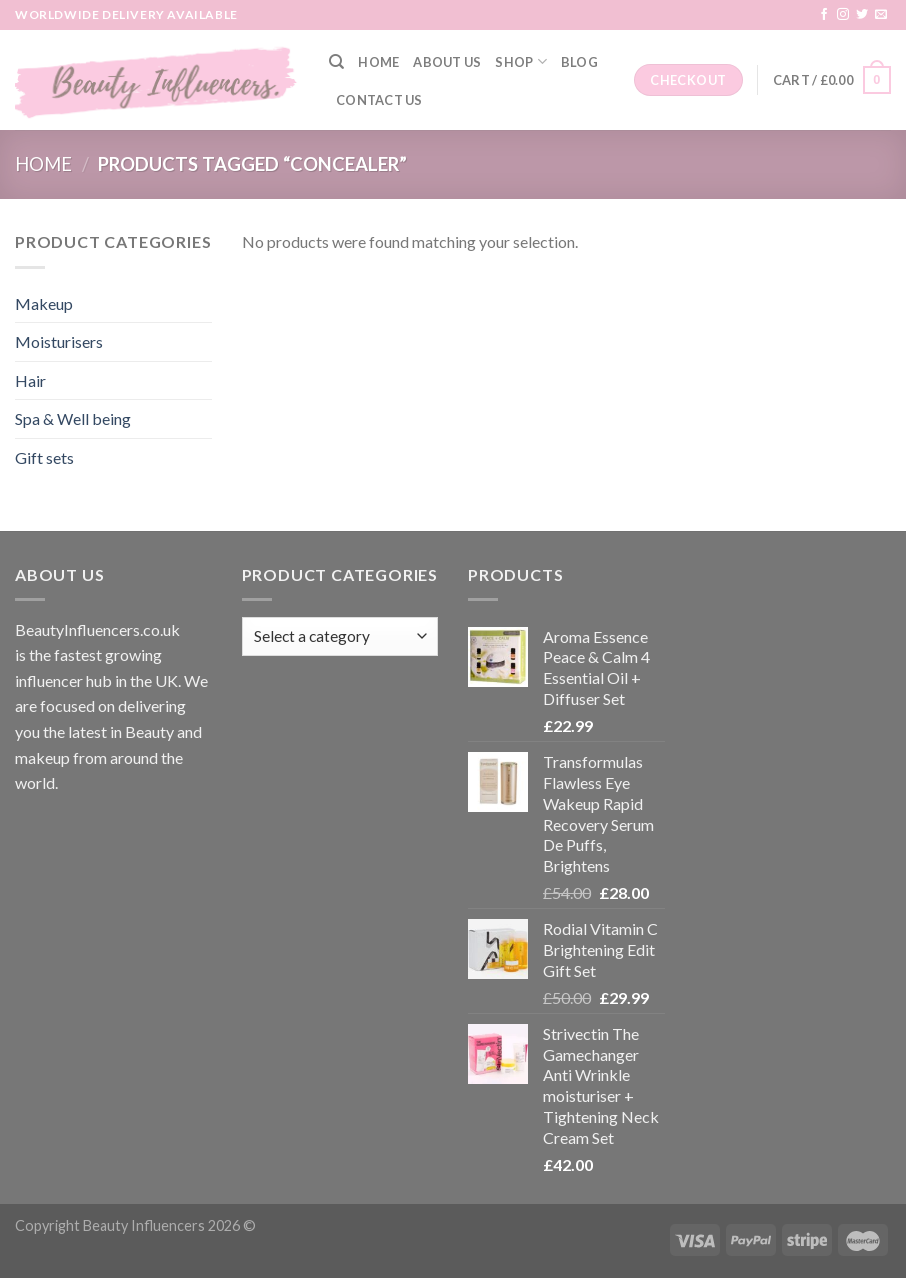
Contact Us (379, 100)
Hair (30, 380)
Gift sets (44, 457)
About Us (447, 62)
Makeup (44, 303)
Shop (520, 61)
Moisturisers (59, 341)
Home (378, 62)
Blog (579, 62)
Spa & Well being (73, 418)
